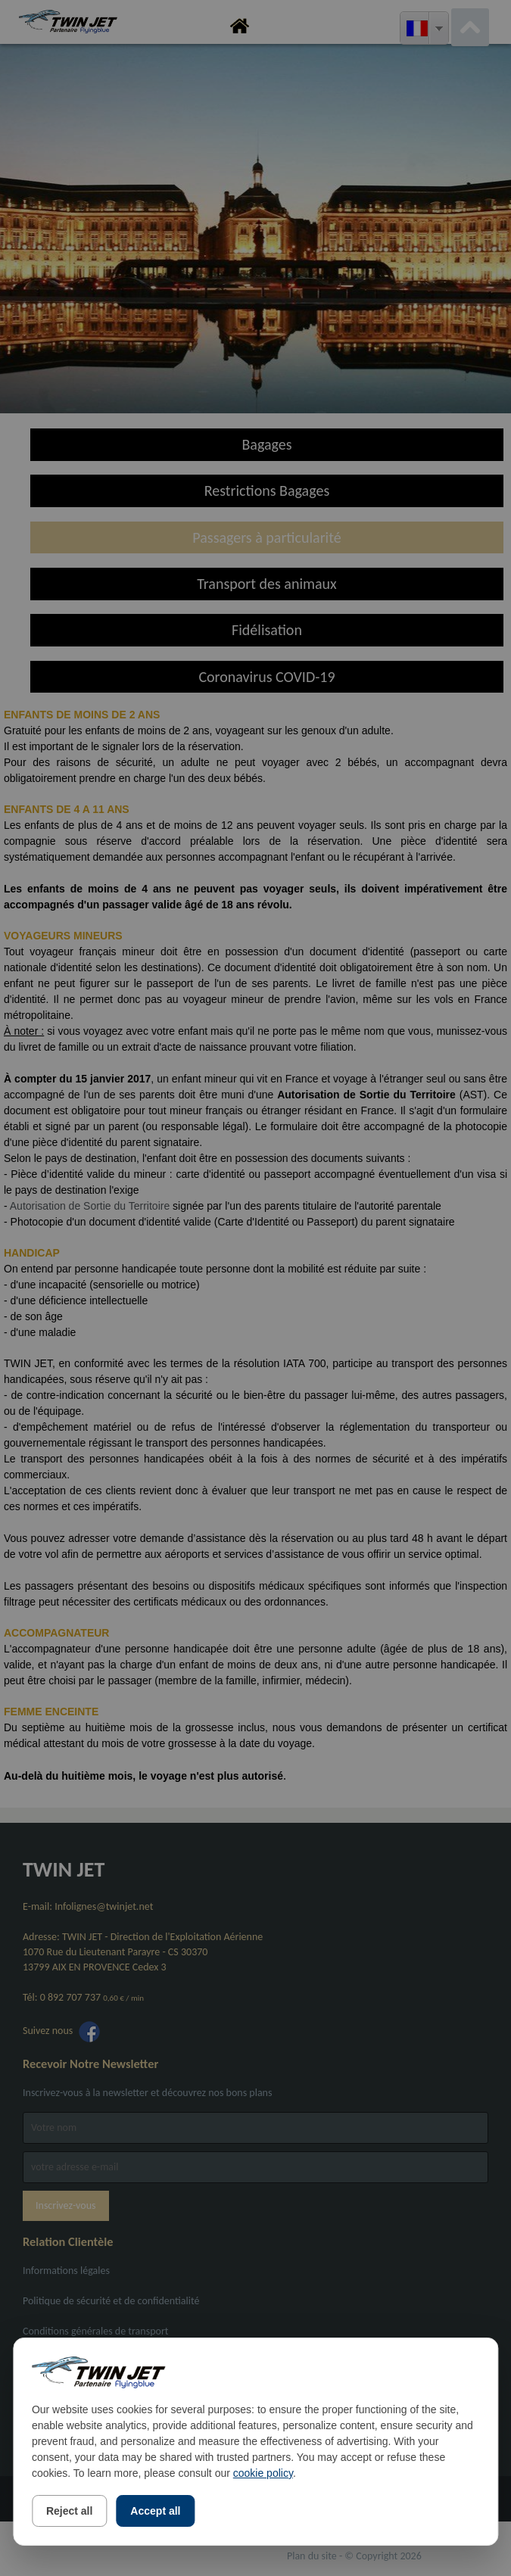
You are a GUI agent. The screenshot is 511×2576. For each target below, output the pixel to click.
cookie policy (263, 2473)
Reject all (69, 2511)
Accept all (155, 2511)
